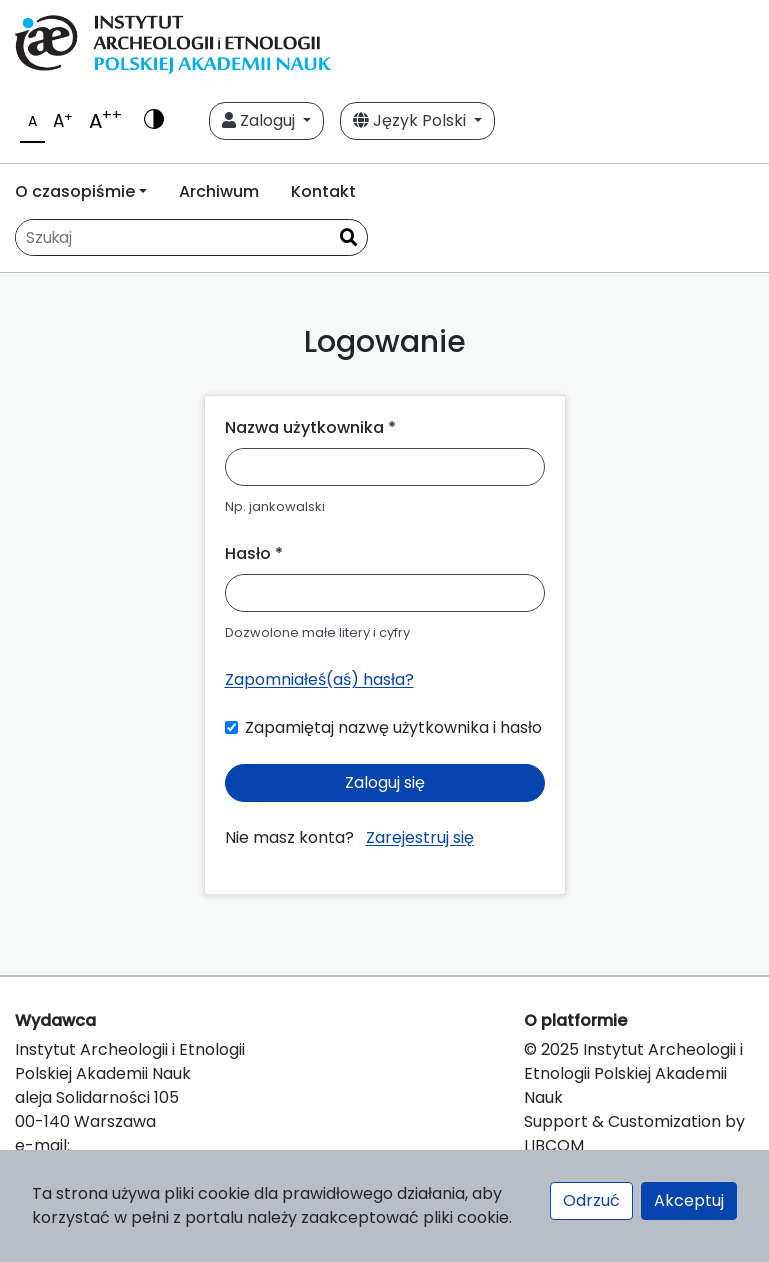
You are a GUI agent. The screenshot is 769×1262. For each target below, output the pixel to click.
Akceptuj (689, 1200)
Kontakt (323, 191)
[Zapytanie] (173, 237)
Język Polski (411, 120)
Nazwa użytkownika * (310, 427)
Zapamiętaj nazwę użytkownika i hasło (393, 727)
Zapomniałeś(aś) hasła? (319, 679)
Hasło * (254, 553)
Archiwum (219, 191)
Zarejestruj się (420, 837)
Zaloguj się (385, 782)
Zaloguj (260, 120)
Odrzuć (591, 1200)
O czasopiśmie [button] (75, 191)
